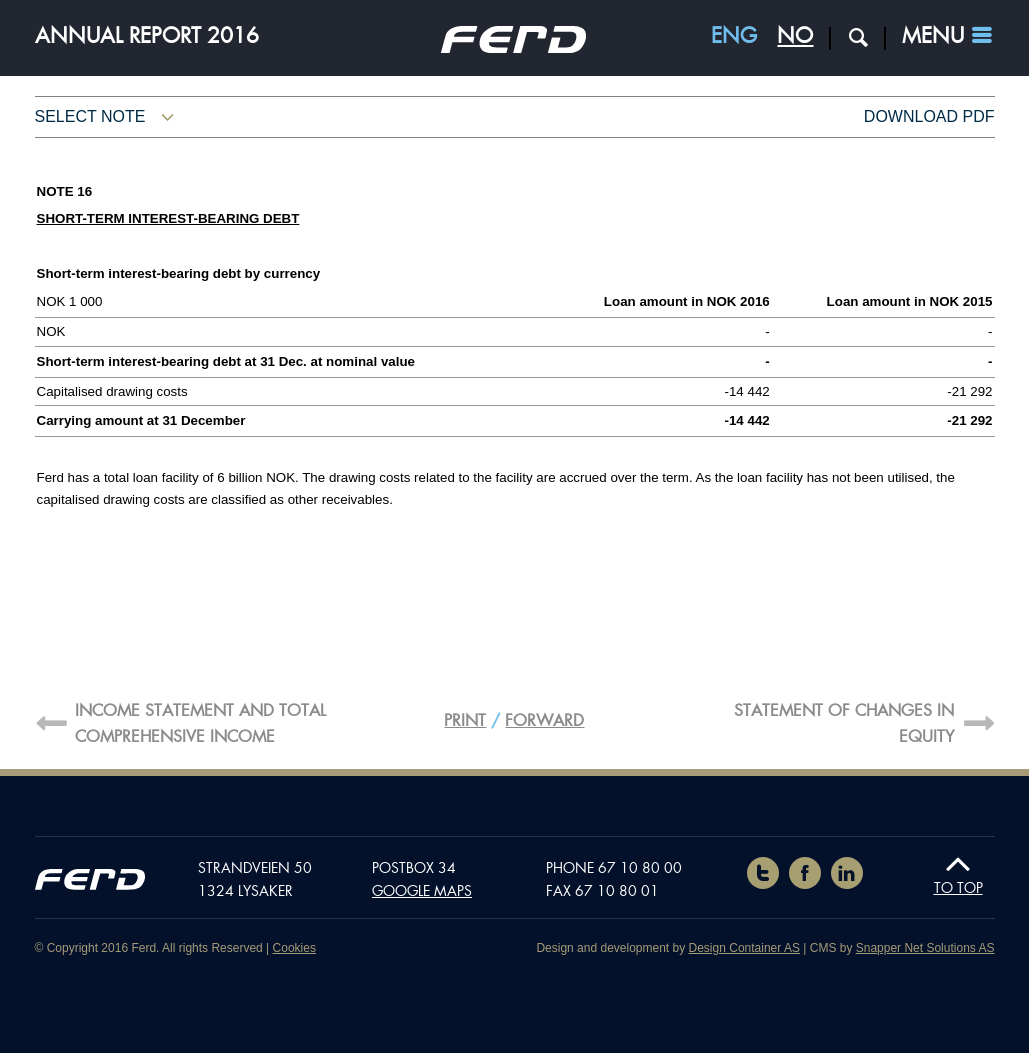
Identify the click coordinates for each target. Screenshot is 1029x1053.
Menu (933, 36)
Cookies (294, 948)
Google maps (422, 891)
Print (465, 720)
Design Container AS (744, 948)
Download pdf (929, 116)
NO (795, 36)
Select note (90, 116)
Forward (544, 720)
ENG (734, 36)
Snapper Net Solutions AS (925, 948)
